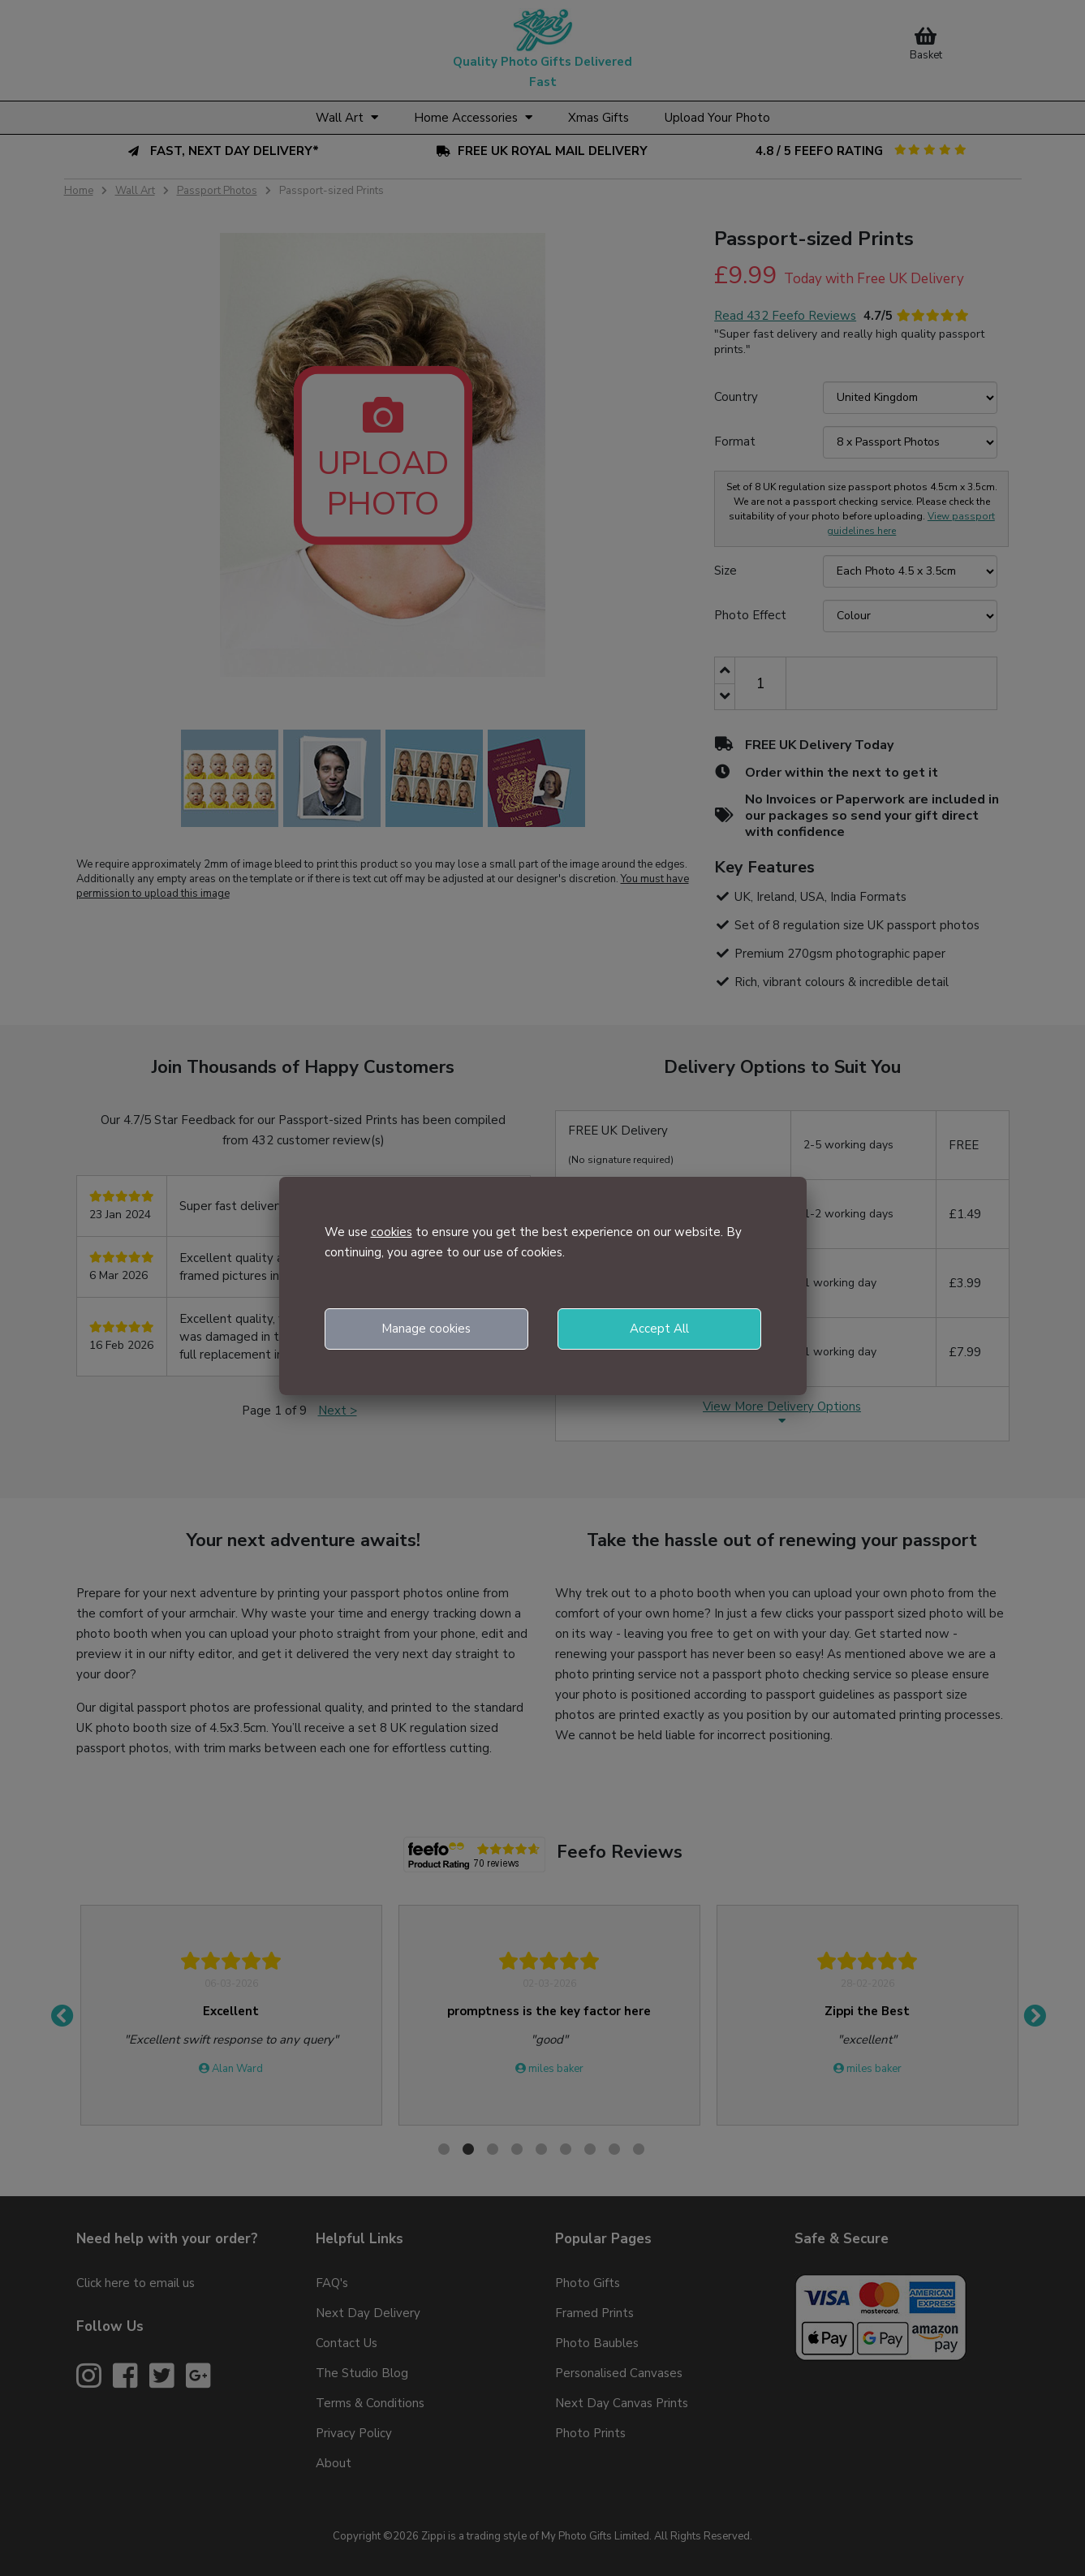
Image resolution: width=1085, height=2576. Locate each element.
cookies (391, 1232)
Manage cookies (426, 1328)
